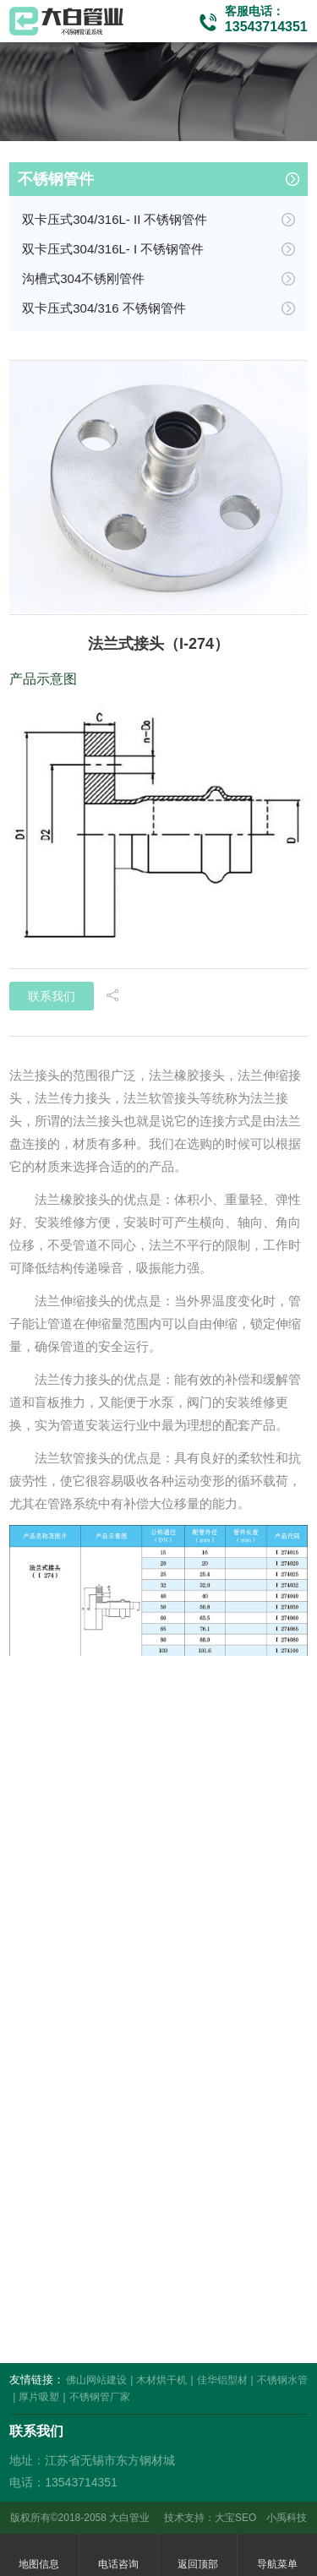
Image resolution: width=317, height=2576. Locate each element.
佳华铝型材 (222, 2380)
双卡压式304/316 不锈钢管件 (103, 308)
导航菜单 (277, 2555)
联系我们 (51, 996)
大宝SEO (235, 2518)
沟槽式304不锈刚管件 (83, 278)
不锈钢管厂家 (99, 2397)
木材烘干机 (161, 2380)
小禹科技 (286, 2518)
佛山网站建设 (96, 2380)
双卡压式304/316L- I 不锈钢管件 (113, 249)
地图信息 (39, 2555)
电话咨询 (118, 2555)
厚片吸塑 (39, 2397)
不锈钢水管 (282, 2380)
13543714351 (266, 26)
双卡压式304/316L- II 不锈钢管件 (114, 219)
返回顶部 (198, 2555)
